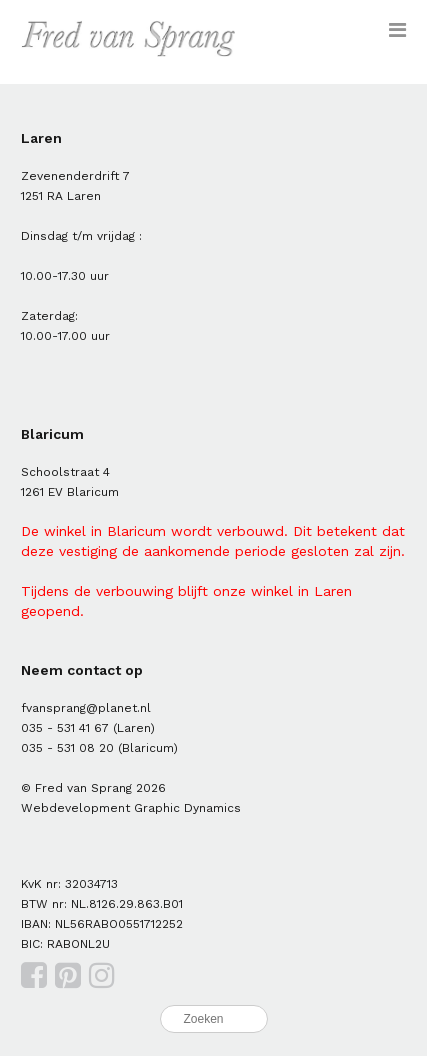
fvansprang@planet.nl (86, 708)
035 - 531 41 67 (65, 728)
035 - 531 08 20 (67, 748)
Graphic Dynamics (187, 808)
